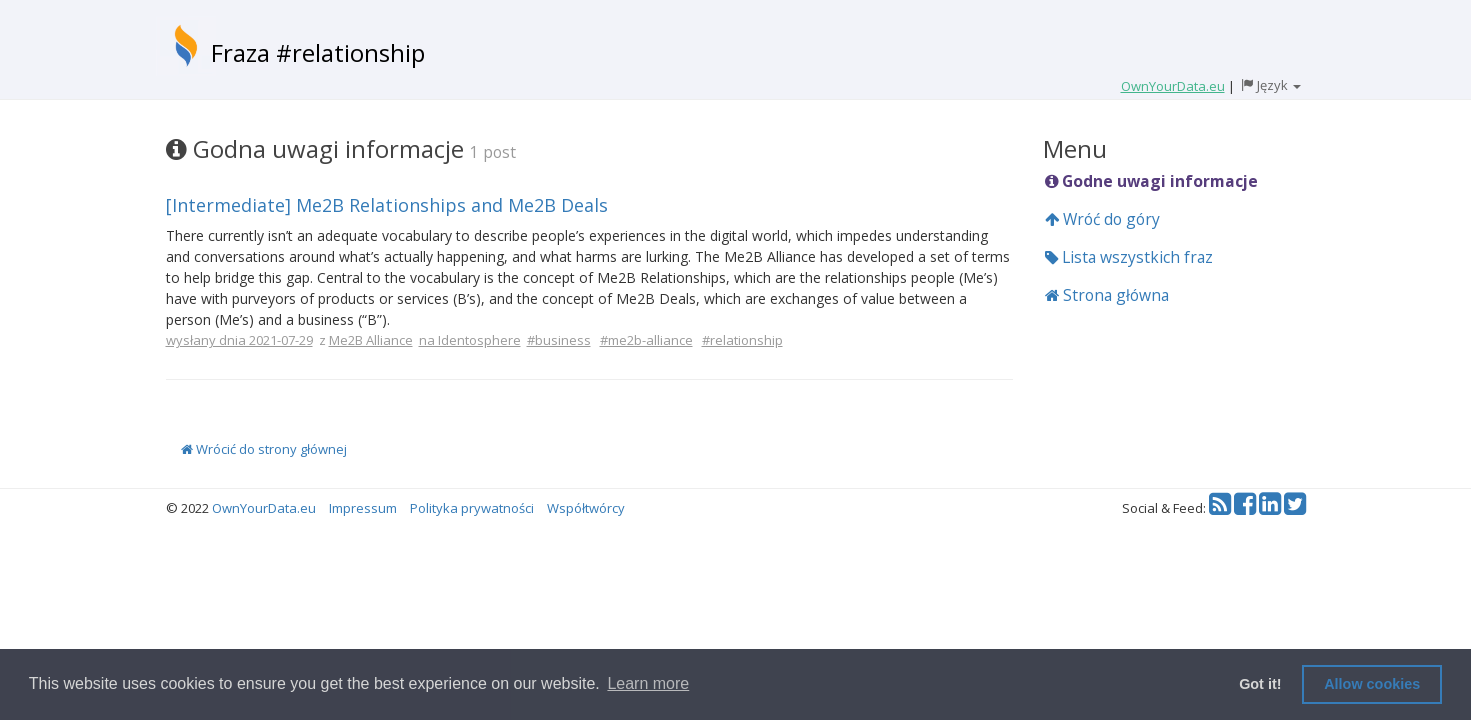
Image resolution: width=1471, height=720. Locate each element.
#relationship (742, 340)
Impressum (363, 508)
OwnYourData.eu (264, 508)
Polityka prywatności (472, 508)
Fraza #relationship (318, 52)
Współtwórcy (586, 508)
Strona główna (1107, 295)
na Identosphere (470, 340)
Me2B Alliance (371, 340)
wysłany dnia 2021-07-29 (239, 340)
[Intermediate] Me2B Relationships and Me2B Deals (387, 205)
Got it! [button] (1260, 684)
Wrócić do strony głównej (264, 449)
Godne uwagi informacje (1151, 181)
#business (559, 340)
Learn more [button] (648, 683)
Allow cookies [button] (1372, 684)
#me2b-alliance (646, 340)
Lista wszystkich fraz (1129, 257)
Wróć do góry (1102, 219)
